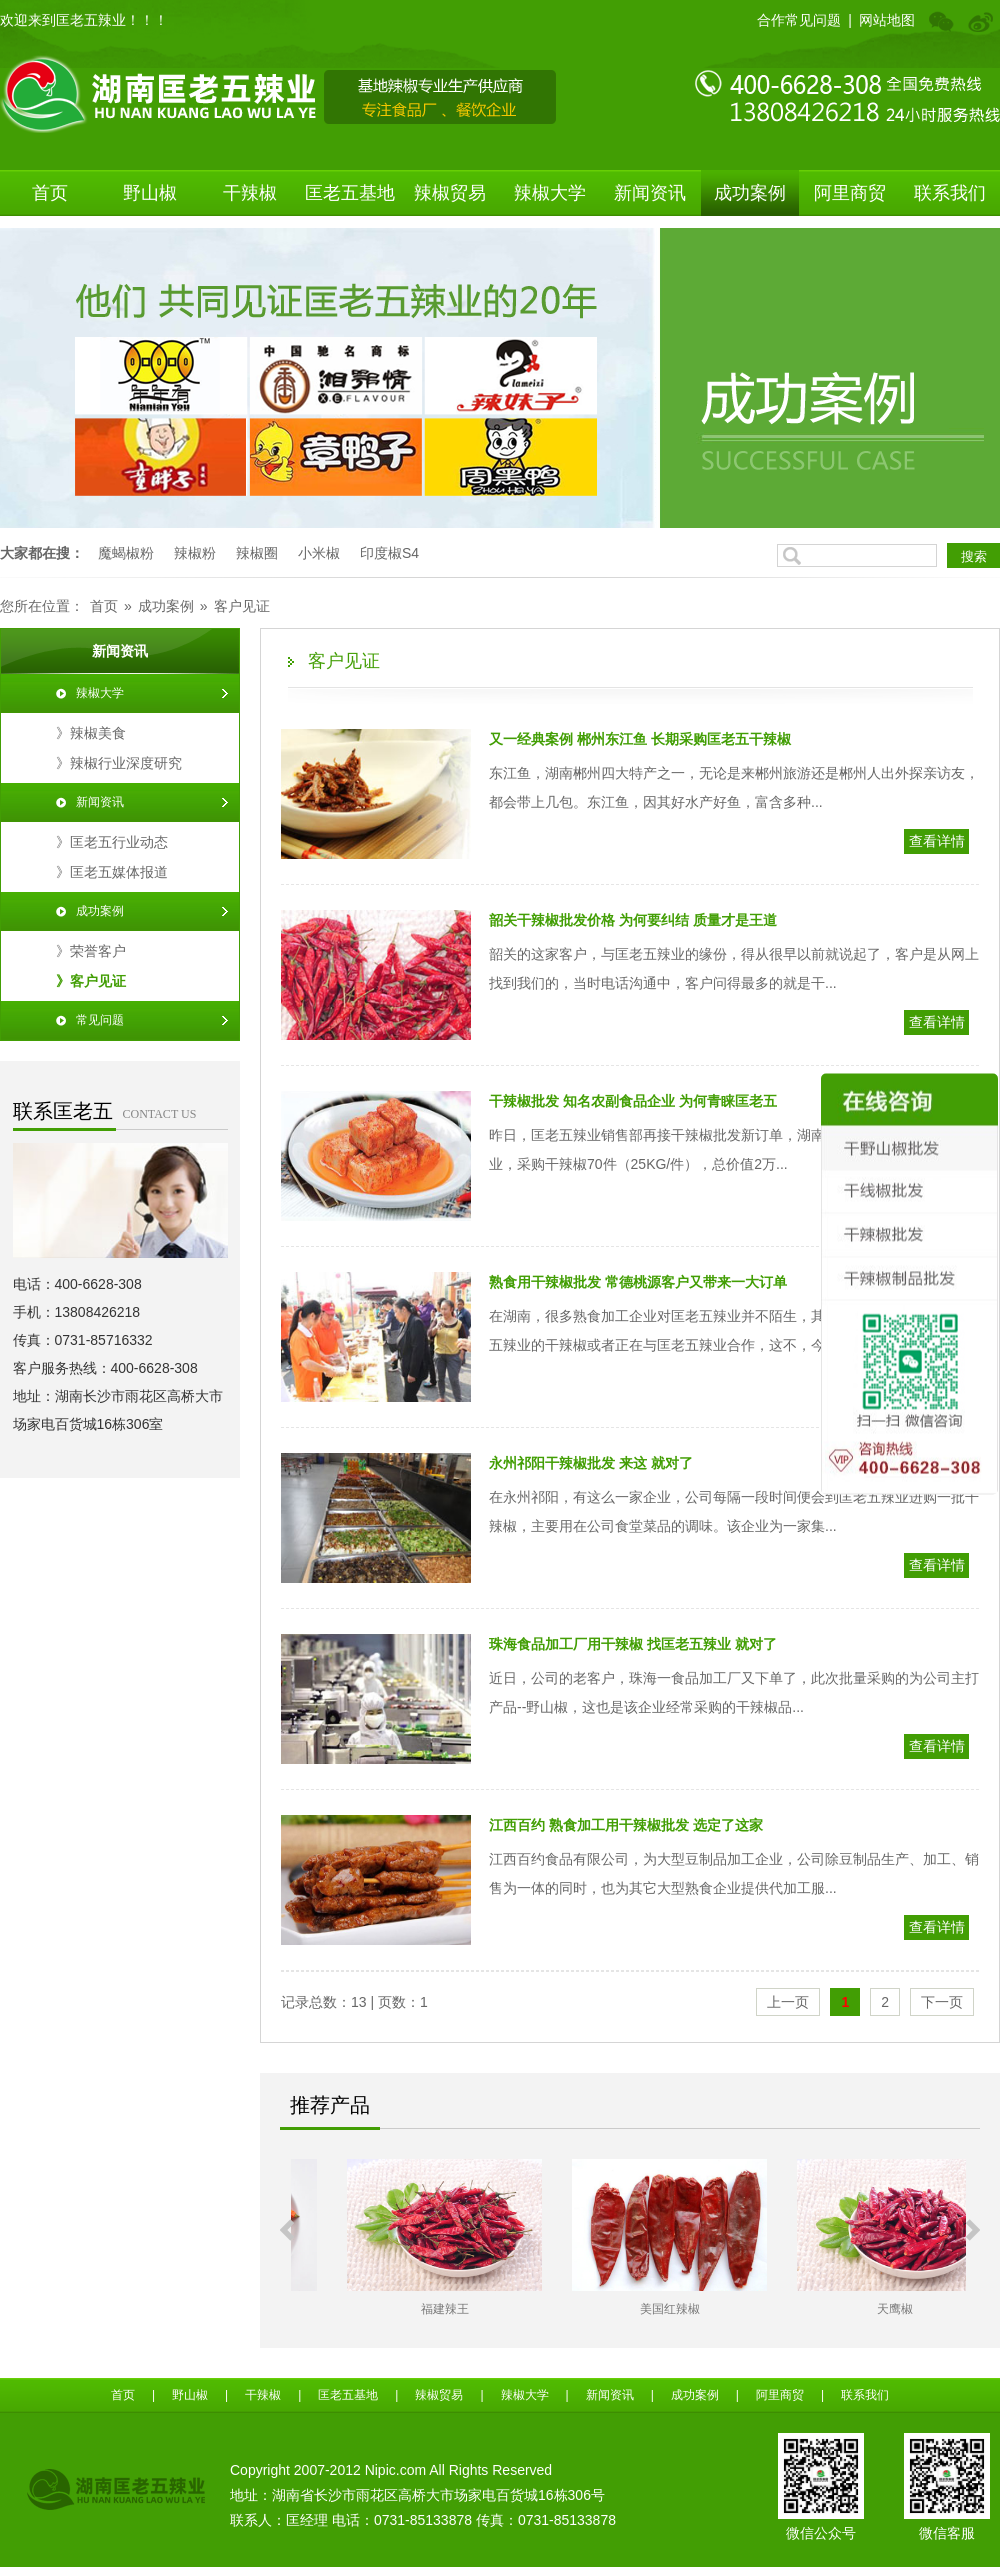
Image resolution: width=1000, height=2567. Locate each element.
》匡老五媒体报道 (112, 872)
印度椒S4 (389, 553)
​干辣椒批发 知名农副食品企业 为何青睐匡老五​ (633, 1101)
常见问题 (100, 1020)
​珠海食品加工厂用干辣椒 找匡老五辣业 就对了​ (633, 1644)
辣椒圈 (257, 553)
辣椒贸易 (450, 193)
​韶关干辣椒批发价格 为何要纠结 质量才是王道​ (633, 920)
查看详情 (937, 841)
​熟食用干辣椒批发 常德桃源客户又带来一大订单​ (638, 1282)
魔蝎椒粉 (126, 553)
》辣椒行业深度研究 (119, 763)
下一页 (942, 2002)
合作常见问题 (799, 20)
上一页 (788, 2002)
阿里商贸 (850, 193)
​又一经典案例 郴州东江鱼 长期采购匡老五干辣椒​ (640, 739)
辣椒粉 (195, 553)
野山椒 (150, 193)
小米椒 (319, 553)
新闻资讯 (650, 193)
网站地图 (887, 20)
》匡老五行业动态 (112, 842)
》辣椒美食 (91, 733)
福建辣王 (629, 2309)
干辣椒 (250, 193)
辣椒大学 (550, 193)
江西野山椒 (404, 2309)
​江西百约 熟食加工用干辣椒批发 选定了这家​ (626, 1825)
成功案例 (750, 193)
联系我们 (950, 193)
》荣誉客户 (91, 951)
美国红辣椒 (854, 2309)
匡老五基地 (350, 193)
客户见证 (242, 606)
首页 (50, 193)
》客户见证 (91, 981)
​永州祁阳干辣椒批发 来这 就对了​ (591, 1463)
